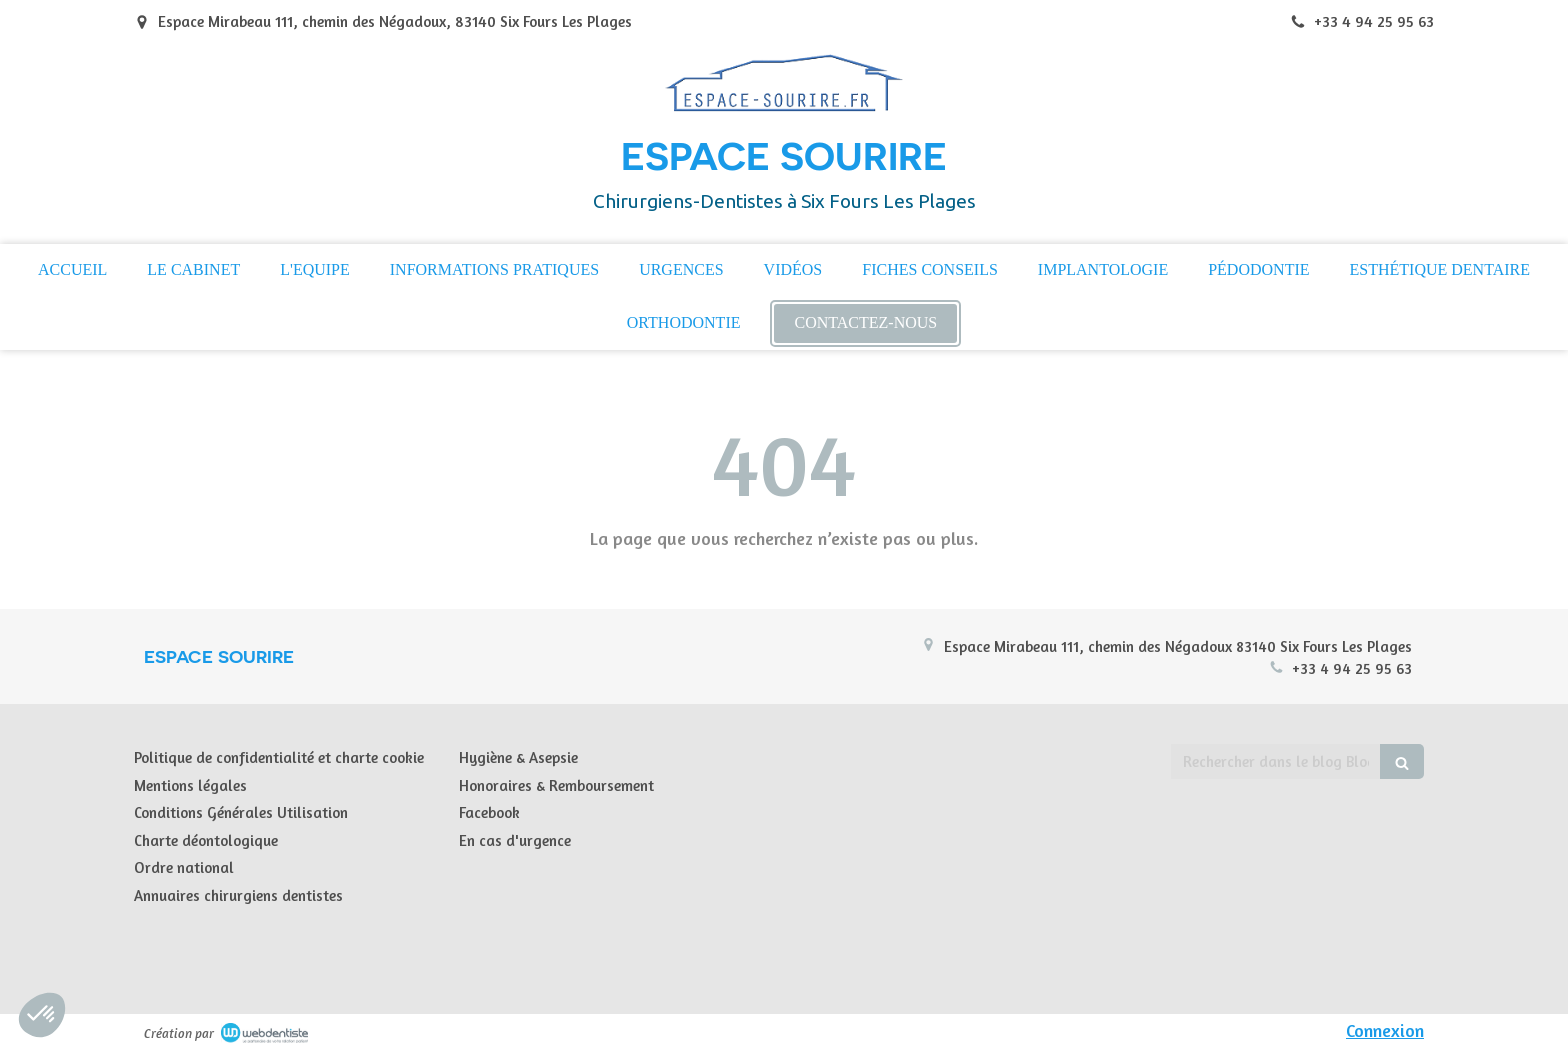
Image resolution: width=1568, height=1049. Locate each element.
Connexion (1385, 1030)
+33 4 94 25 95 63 (1352, 668)
